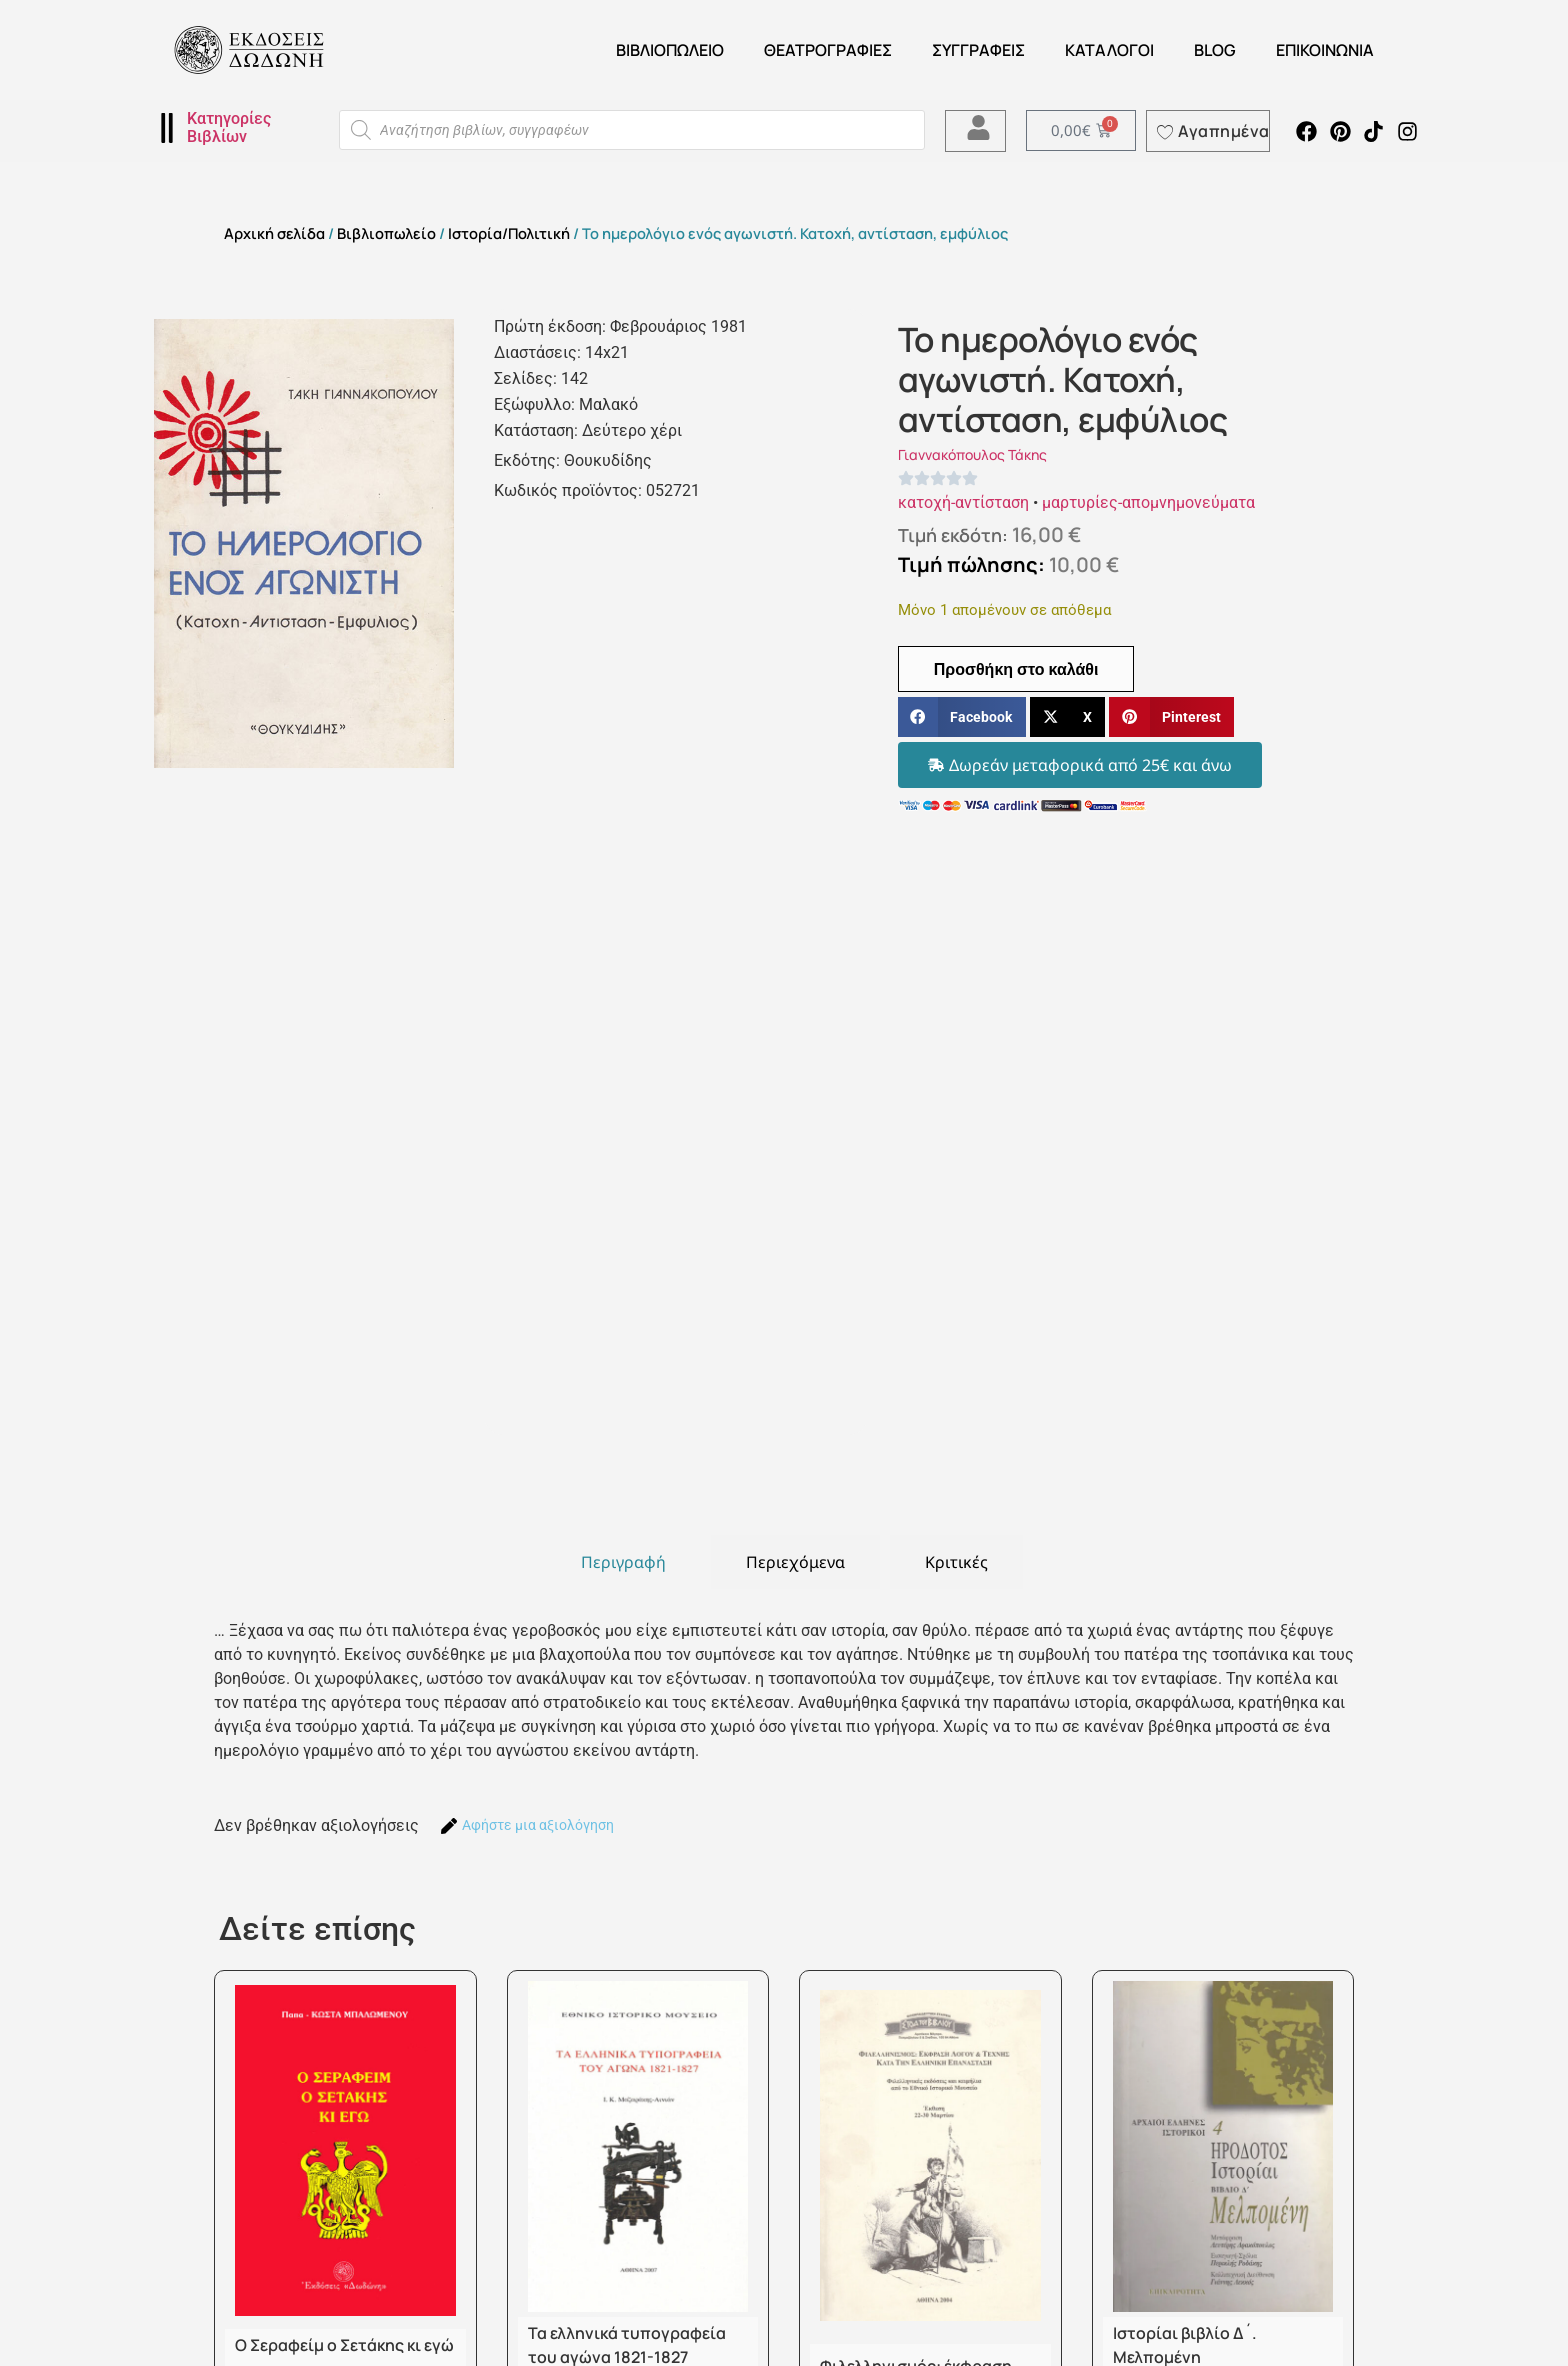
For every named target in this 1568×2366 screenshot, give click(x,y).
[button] (962, 717)
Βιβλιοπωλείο (670, 50)
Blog (1215, 50)
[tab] (623, 1562)
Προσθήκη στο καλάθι (1016, 669)
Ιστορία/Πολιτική (509, 233)
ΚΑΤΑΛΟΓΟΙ (1109, 50)
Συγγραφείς (978, 50)
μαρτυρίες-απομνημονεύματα (1148, 502)
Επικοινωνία (1325, 50)
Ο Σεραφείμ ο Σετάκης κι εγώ (344, 2345)
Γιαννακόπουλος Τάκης (972, 454)
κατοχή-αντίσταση (963, 502)
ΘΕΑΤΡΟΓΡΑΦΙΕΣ (828, 50)
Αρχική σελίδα (274, 233)
